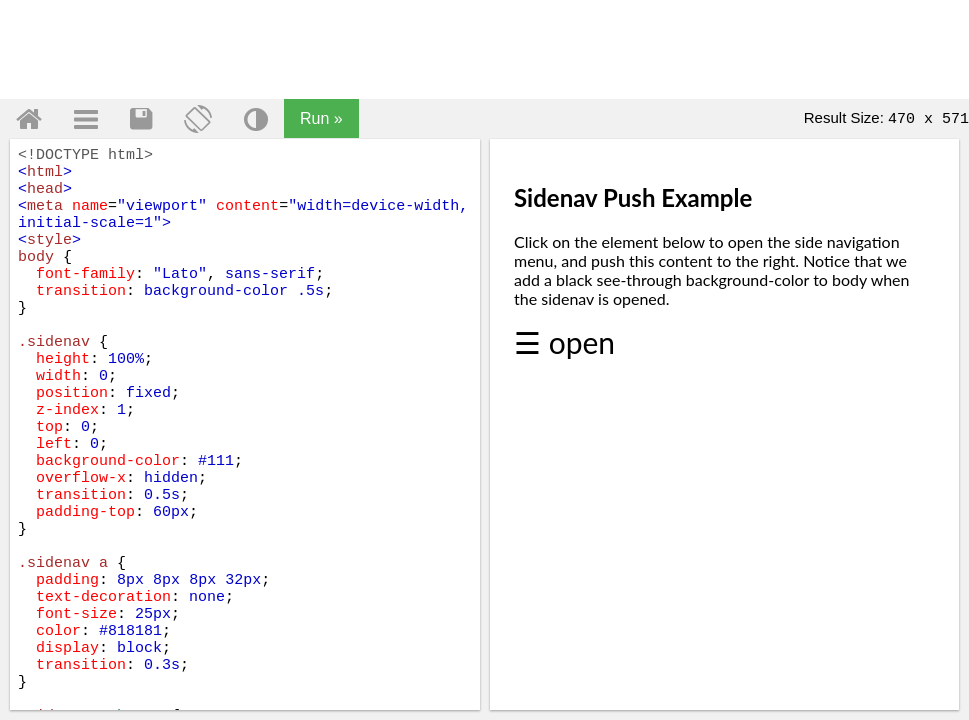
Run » (321, 118)
